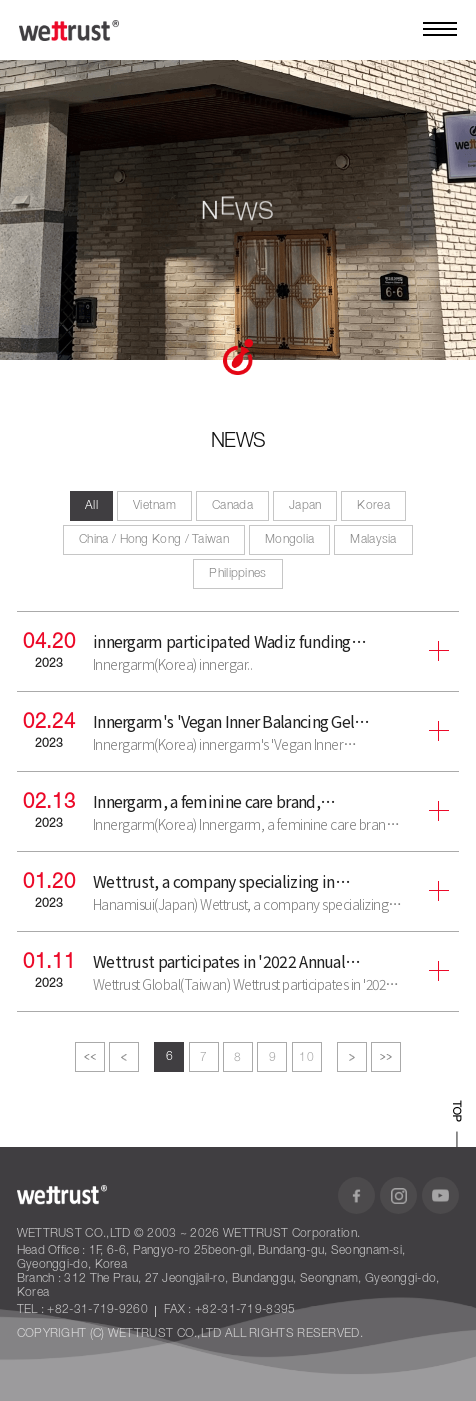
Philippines (237, 573)
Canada (232, 505)
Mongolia (289, 539)
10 (306, 1057)
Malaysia (373, 539)
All (91, 505)
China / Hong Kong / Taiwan (154, 539)
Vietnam (154, 505)
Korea (373, 505)
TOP (456, 1112)
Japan (305, 505)
